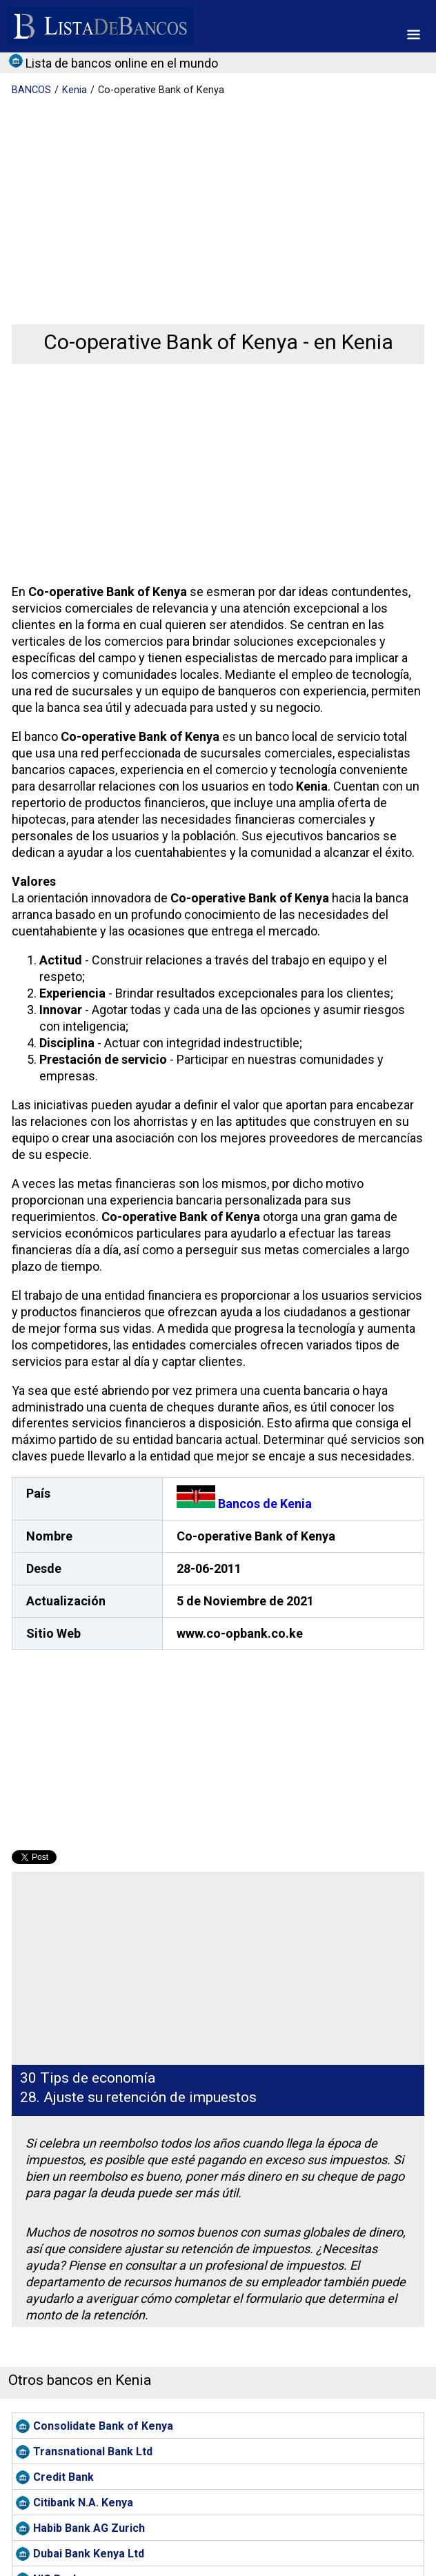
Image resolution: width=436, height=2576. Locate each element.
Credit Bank (63, 2477)
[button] (413, 34)
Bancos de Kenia (244, 1503)
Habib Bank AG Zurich (89, 2528)
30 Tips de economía (87, 2078)
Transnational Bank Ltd (92, 2451)
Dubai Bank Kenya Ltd (88, 2553)
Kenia (74, 90)
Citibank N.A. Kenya (83, 2502)
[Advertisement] (216, 200)
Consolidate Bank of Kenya (103, 2426)
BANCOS (31, 90)
